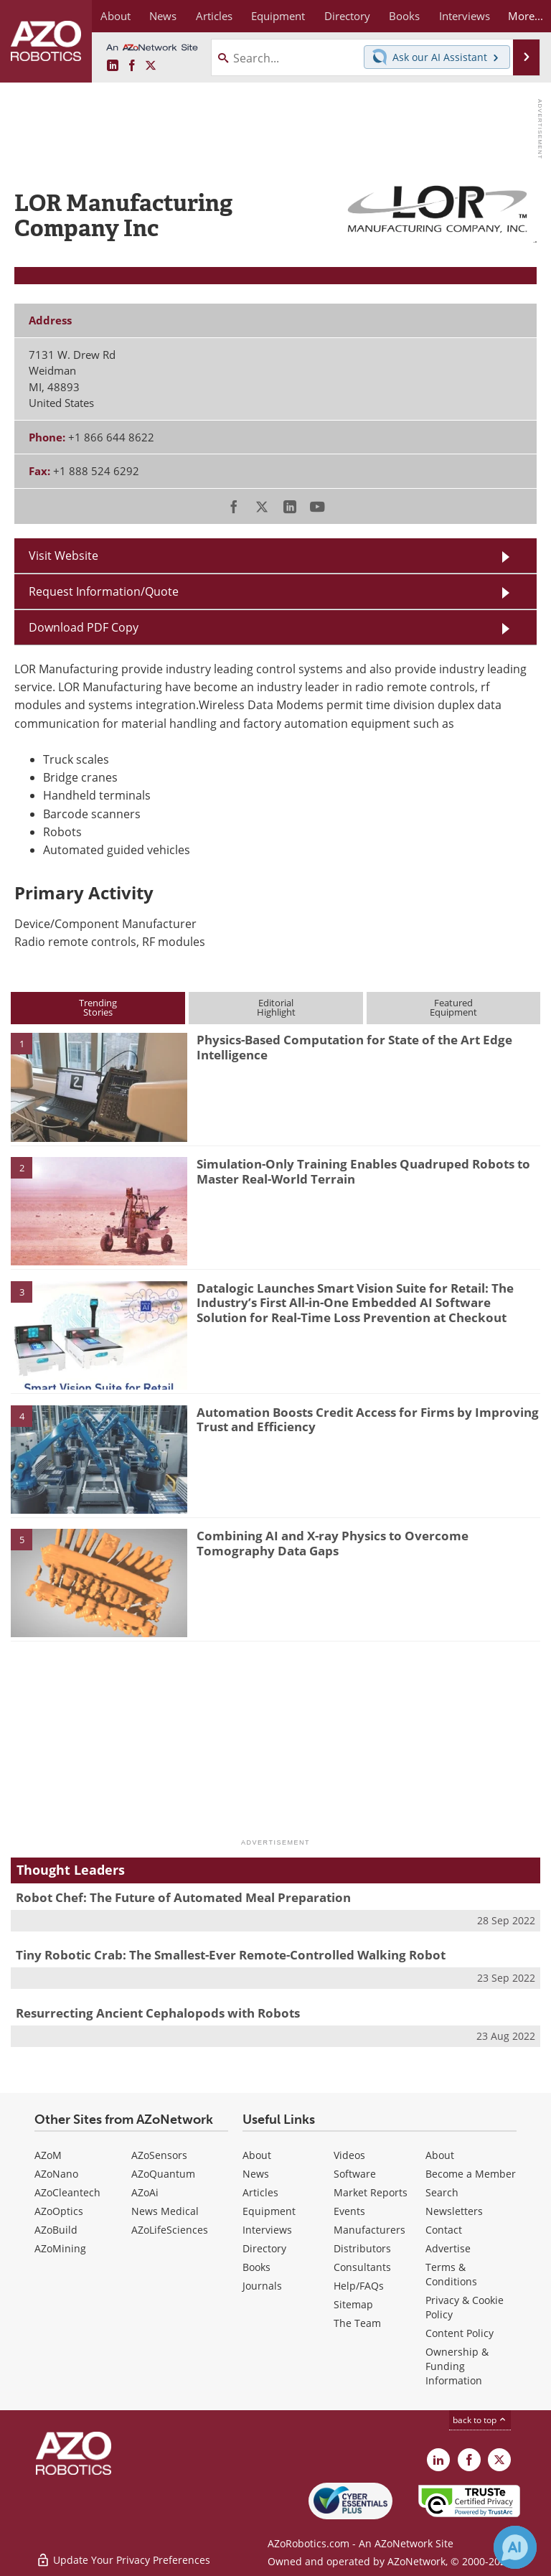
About (256, 2155)
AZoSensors (159, 2155)
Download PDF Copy (83, 627)
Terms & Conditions (451, 2274)
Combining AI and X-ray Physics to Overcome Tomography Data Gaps (332, 1542)
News (255, 2174)
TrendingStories (98, 1007)
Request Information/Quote (104, 591)
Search (441, 2192)
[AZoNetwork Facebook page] (132, 66)
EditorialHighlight (276, 1007)
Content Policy (459, 2333)
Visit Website (63, 555)
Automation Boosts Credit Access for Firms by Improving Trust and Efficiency (368, 1419)
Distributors (362, 2248)
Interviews (267, 2230)
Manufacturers (369, 2230)
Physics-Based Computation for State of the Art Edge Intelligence (354, 1046)
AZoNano (56, 2174)
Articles (260, 2192)
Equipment (269, 2211)
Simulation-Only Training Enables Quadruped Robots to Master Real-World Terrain (363, 1171)
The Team (357, 2323)
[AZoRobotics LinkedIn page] (112, 66)
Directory (264, 2248)
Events (349, 2211)
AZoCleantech (67, 2192)
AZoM (48, 2155)
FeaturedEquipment (453, 1007)
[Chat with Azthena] (515, 2547)
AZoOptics (58, 2211)
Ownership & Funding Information (457, 2366)
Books (256, 2267)
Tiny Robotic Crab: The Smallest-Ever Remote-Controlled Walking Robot (231, 1955)
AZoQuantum (163, 2174)
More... (524, 16)
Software (355, 2174)
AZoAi (145, 2192)
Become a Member (470, 2174)
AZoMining (60, 2248)
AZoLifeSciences (169, 2230)
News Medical (165, 2211)
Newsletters (454, 2211)
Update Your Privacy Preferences (123, 2558)
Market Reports (371, 2192)
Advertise (448, 2248)
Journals (262, 2285)
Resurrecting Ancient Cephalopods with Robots (158, 2013)
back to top (480, 2420)
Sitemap (353, 2304)
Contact (443, 2230)
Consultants (362, 2267)
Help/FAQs (359, 2285)
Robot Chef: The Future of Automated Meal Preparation (183, 1897)
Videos (349, 2155)
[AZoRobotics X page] (150, 66)
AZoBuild (55, 2230)
